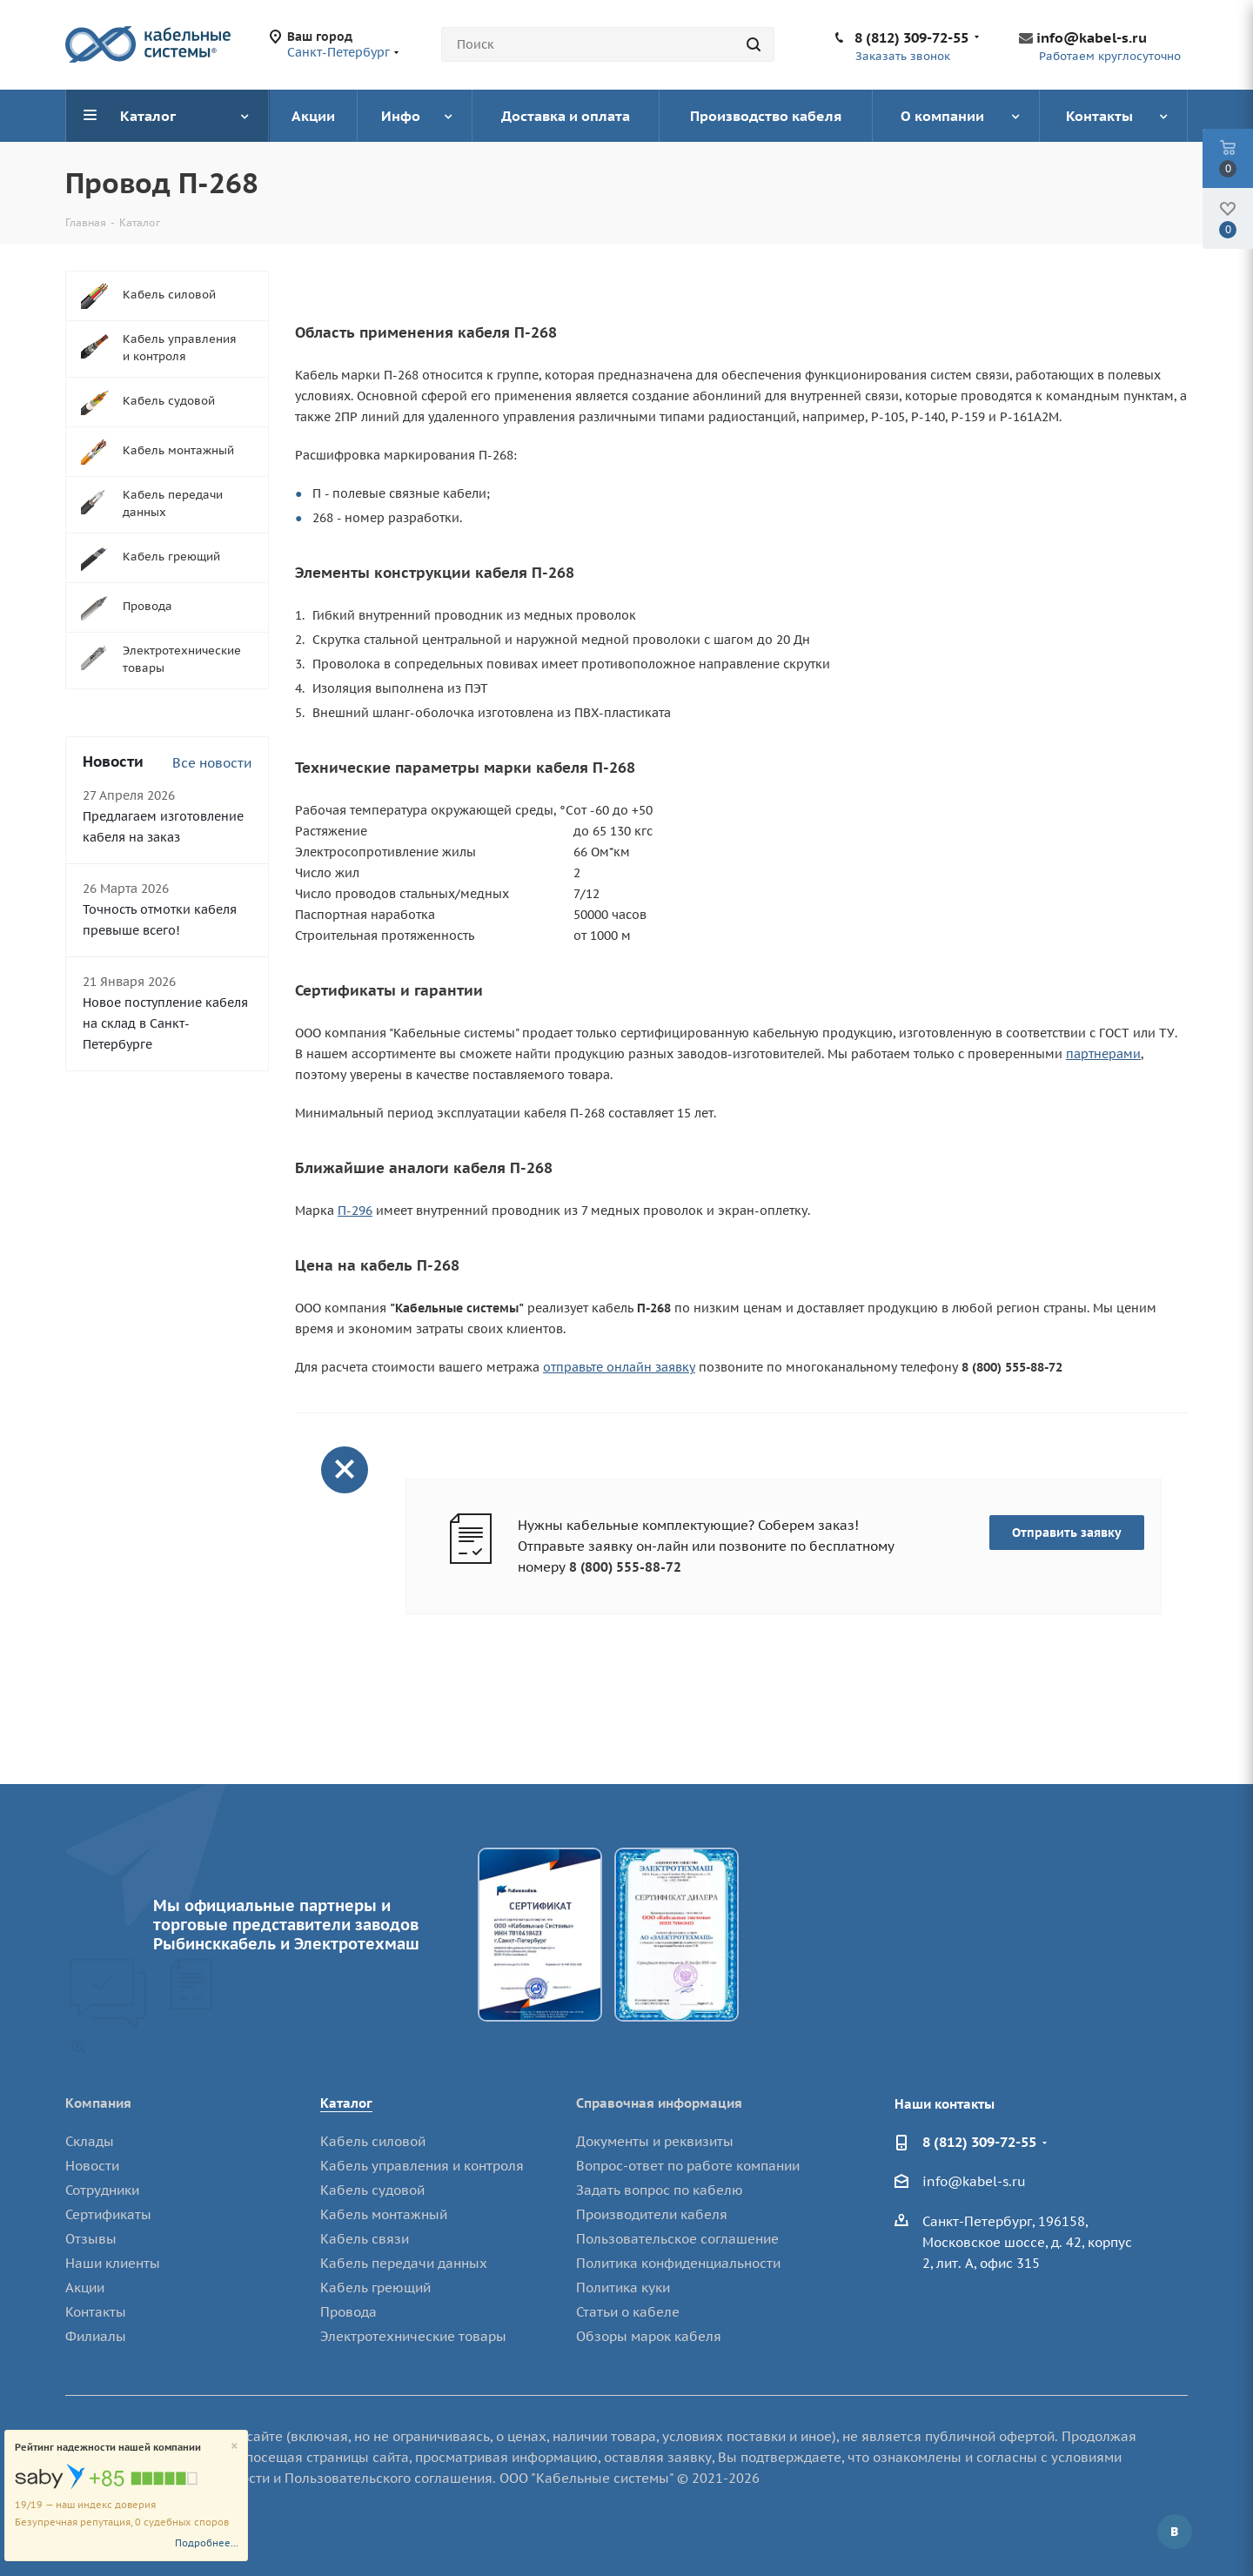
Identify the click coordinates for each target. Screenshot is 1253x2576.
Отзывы (91, 2239)
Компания (98, 2103)
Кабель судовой (372, 2190)
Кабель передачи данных (403, 2263)
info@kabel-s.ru (1091, 37)
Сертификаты (108, 2214)
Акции (84, 2287)
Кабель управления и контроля (422, 2165)
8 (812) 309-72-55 (911, 37)
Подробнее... (206, 2543)
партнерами (1103, 1054)
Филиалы (95, 2336)
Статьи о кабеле (628, 2312)
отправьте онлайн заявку (619, 1367)
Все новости (211, 763)
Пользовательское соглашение (677, 2239)
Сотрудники (102, 2190)
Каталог (346, 2103)
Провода (348, 2312)
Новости (92, 2165)
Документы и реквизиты (655, 2141)
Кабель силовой (372, 2141)
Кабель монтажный (383, 2214)
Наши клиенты (112, 2263)
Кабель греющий (375, 2287)
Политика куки (623, 2287)
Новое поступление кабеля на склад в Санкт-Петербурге (165, 1023)
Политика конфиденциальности (678, 2263)
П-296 (355, 1210)
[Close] (234, 2446)
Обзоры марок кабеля (648, 2336)
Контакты (95, 2312)
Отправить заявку (1067, 1532)
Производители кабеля (651, 2214)
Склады (89, 2141)
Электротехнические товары (413, 2336)
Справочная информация (659, 2103)
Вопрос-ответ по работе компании (688, 2165)
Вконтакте (1174, 2531)
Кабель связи (364, 2239)
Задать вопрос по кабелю (659, 2190)
